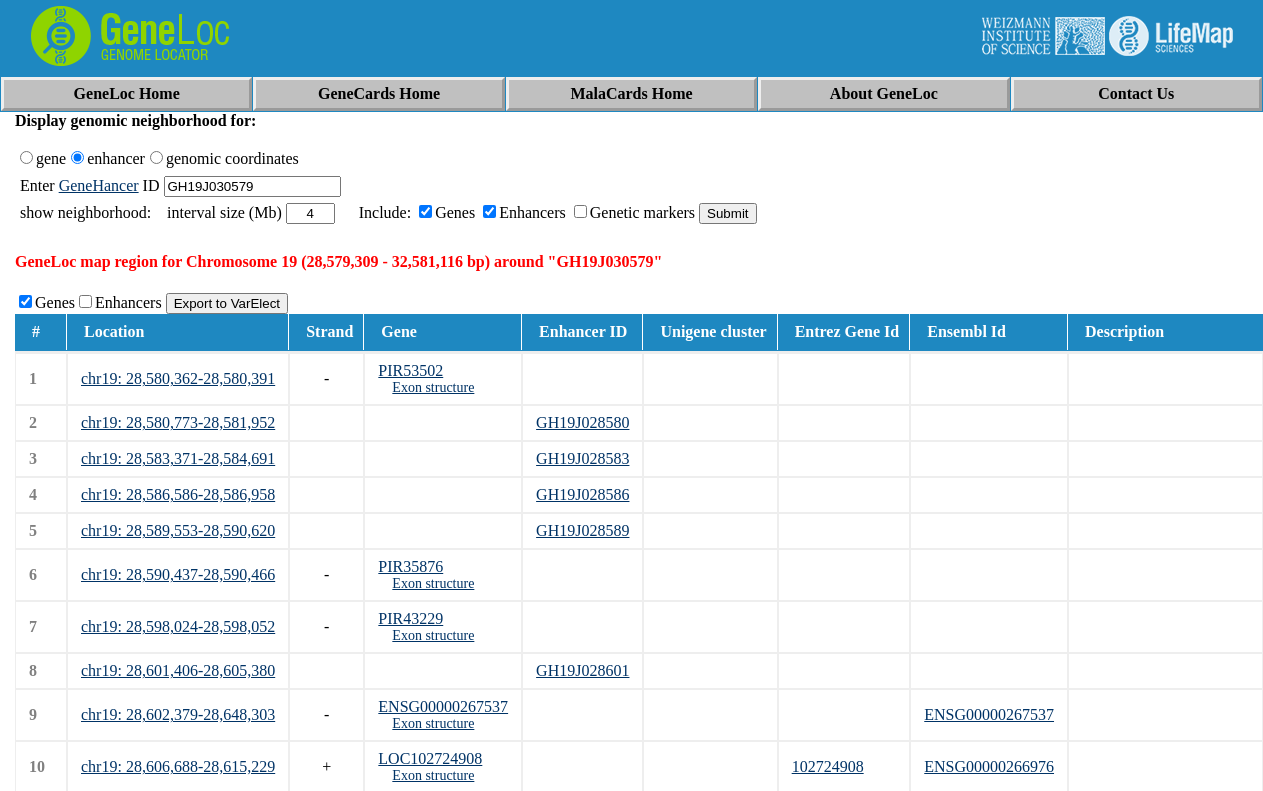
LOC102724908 (430, 758)
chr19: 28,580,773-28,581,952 (178, 422)
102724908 (828, 766)
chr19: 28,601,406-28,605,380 (178, 670)
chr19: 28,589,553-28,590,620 (178, 530)
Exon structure (433, 387)
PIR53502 (410, 370)
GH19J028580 (582, 422)
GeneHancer (99, 185)
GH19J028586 (582, 494)
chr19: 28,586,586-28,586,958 (178, 494)
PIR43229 (410, 618)
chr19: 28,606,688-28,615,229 (178, 766)
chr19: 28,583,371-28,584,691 (178, 458)
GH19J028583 (582, 458)
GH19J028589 (582, 530)
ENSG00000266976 (989, 766)
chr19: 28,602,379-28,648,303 (178, 714)
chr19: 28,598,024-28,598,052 (178, 626)
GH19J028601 (582, 670)
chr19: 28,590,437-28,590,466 (178, 574)
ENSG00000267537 (443, 706)
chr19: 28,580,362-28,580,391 (178, 378)
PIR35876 (410, 566)
